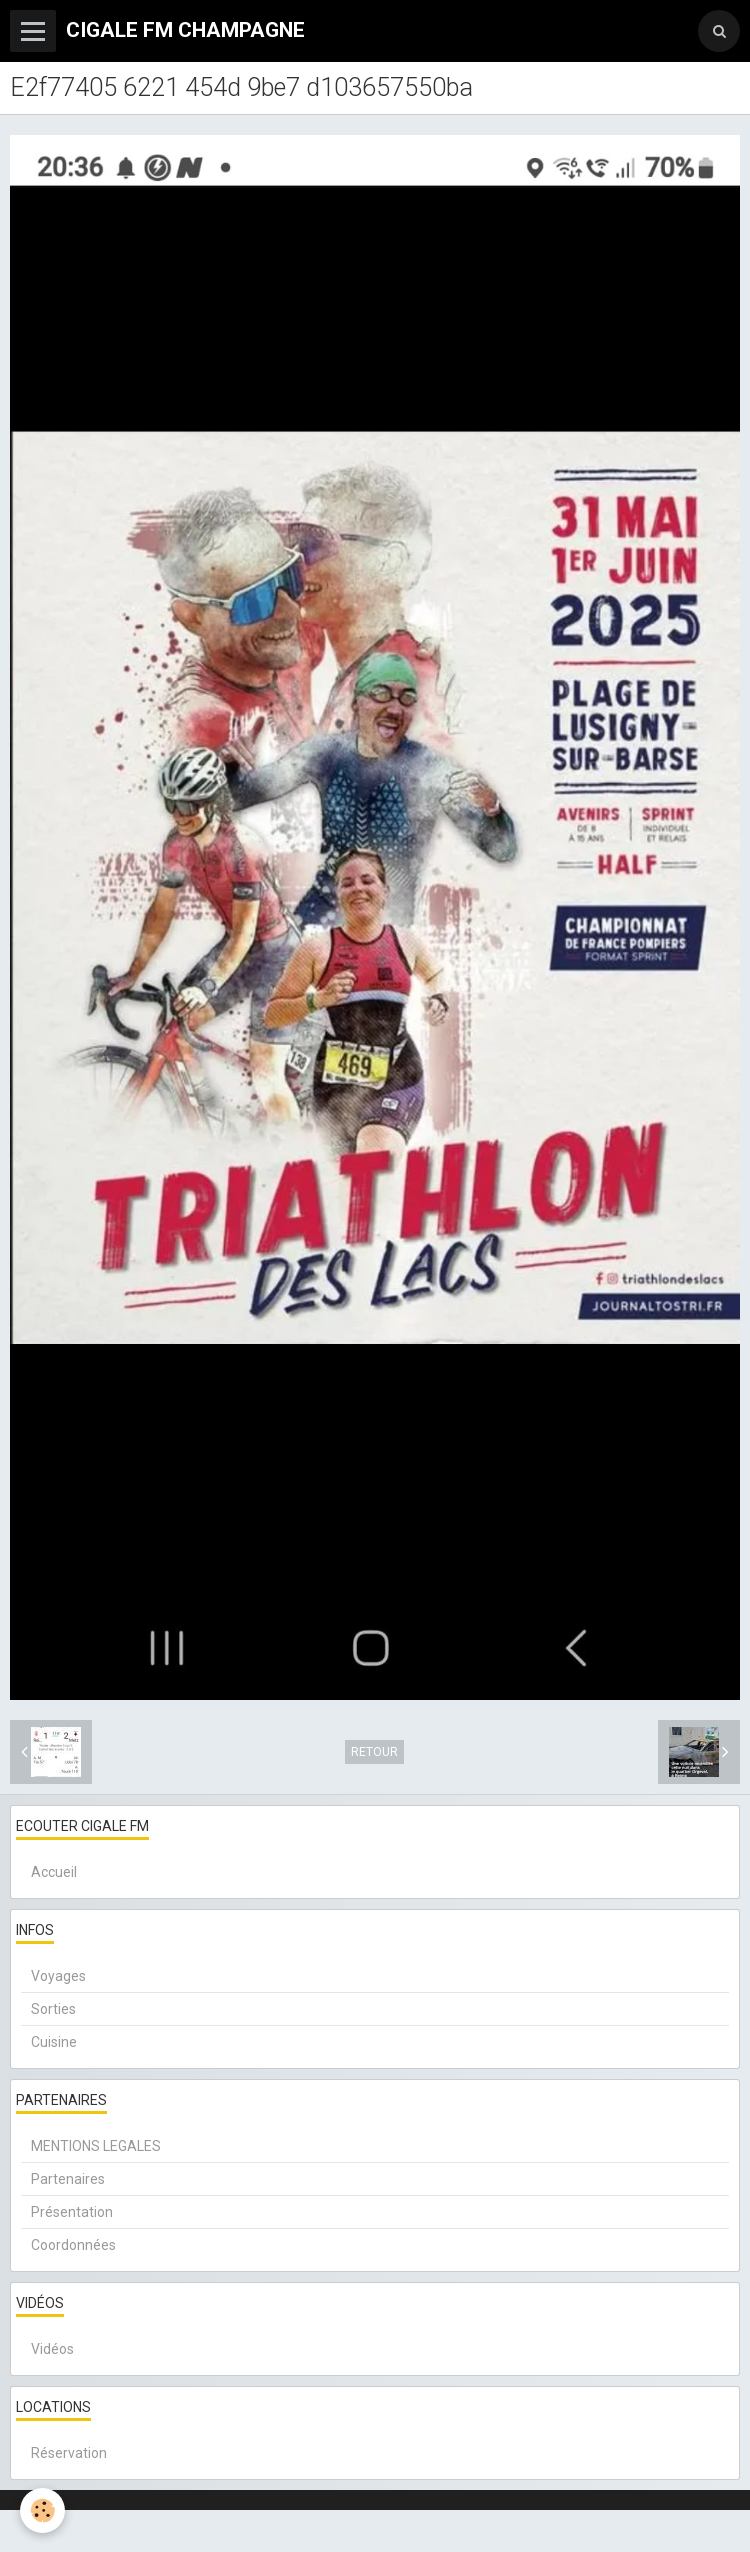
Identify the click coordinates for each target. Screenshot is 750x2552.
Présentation (72, 2212)
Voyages (58, 1976)
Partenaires (68, 2179)
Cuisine (54, 2042)
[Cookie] (42, 2510)
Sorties (53, 2009)
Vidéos (52, 2349)
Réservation (69, 2453)
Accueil (54, 1872)
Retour (374, 1752)
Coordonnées (73, 2245)
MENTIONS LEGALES (96, 2146)
